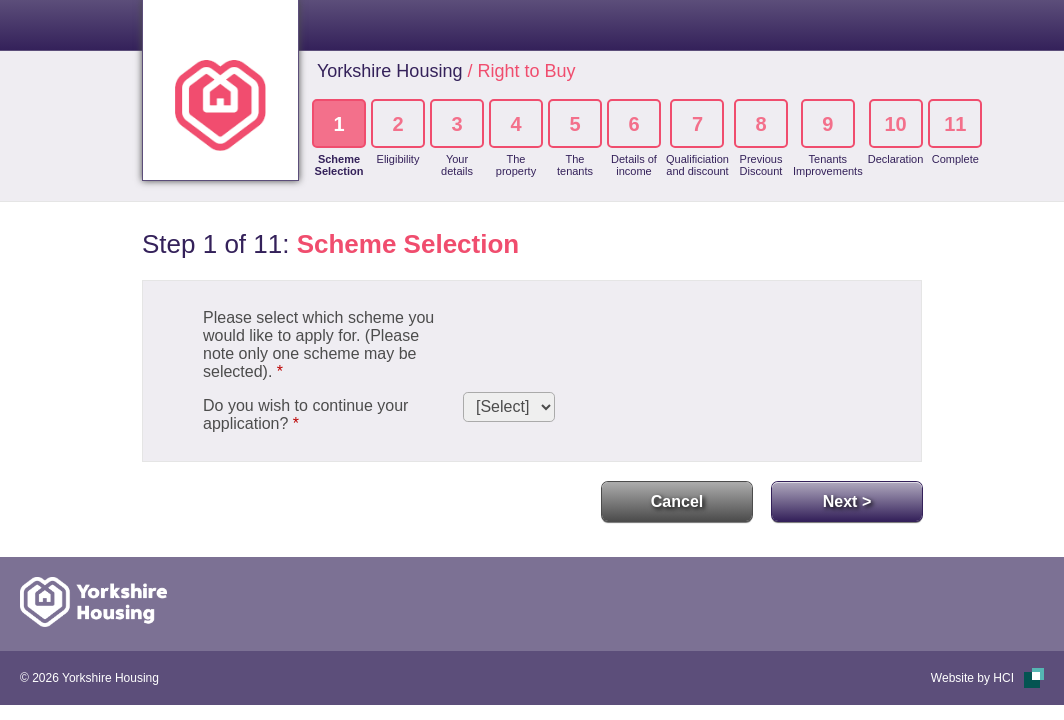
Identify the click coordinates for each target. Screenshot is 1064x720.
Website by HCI (972, 678)
